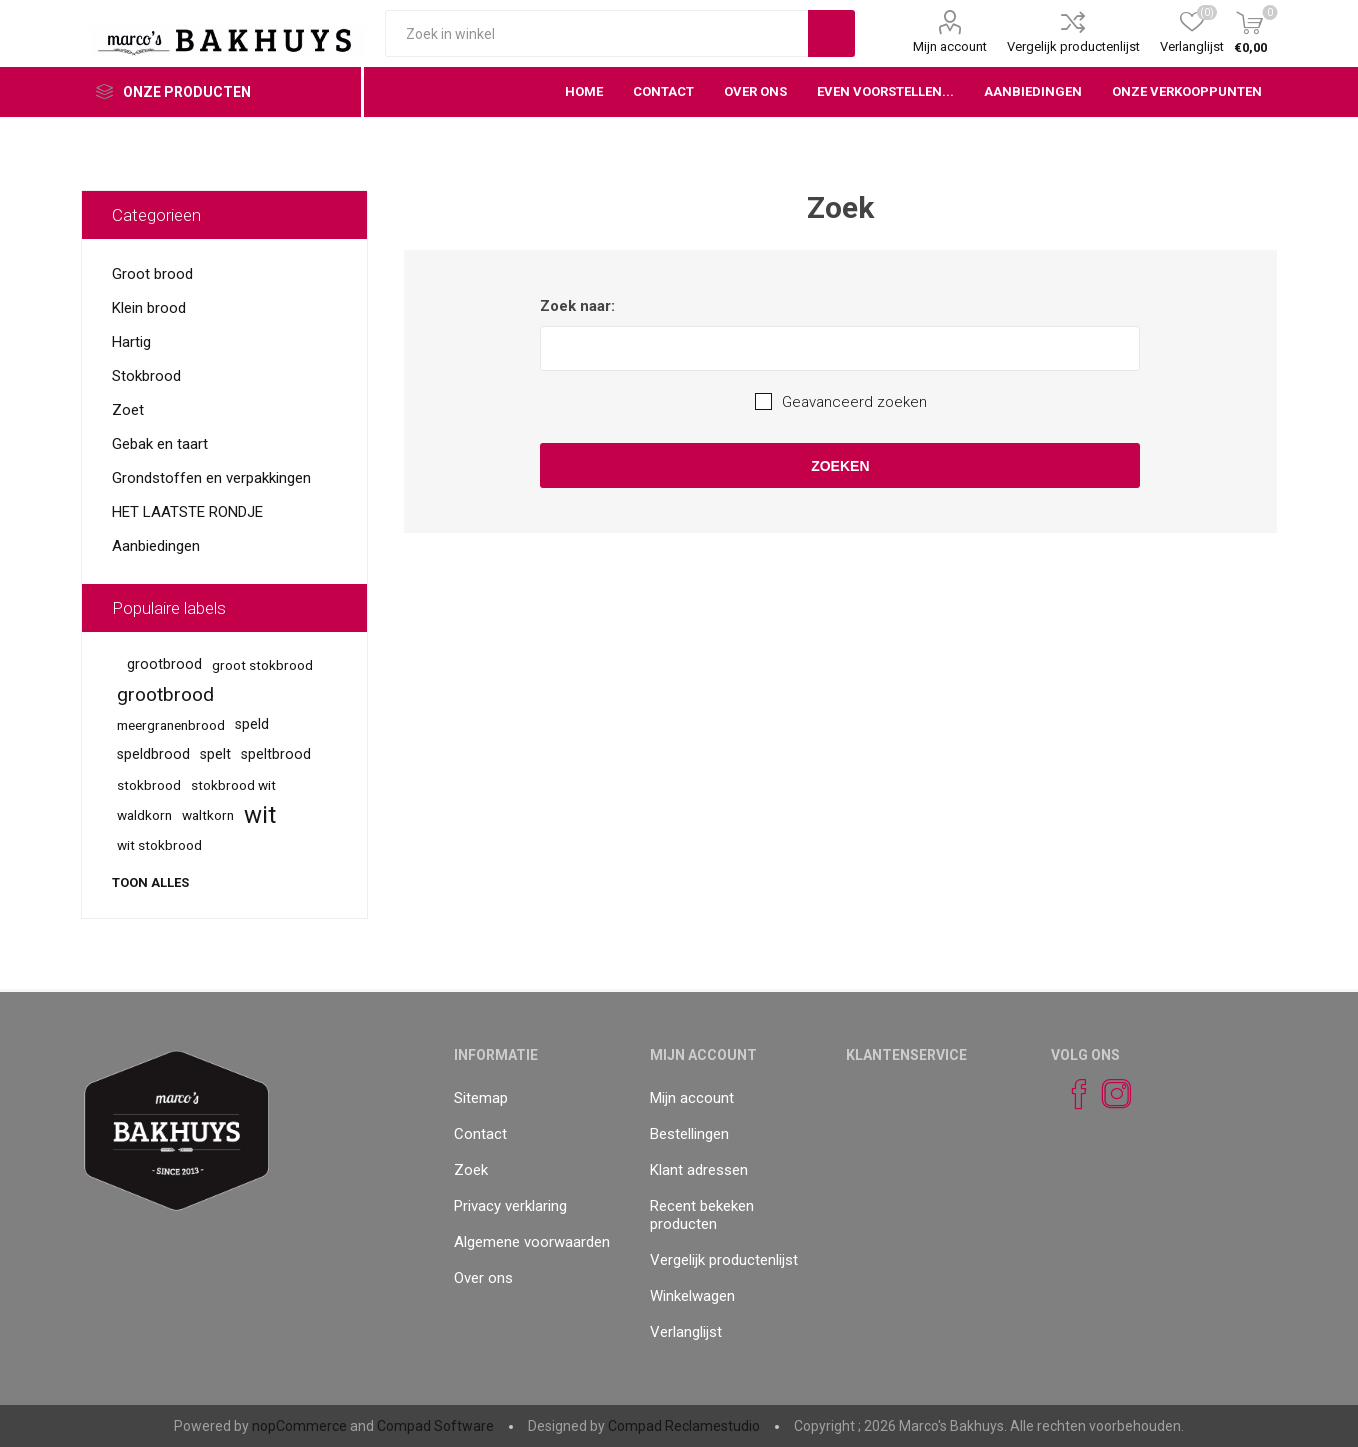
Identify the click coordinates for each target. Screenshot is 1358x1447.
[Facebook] (1070, 1094)
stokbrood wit (233, 785)
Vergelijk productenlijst (1073, 46)
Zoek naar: (577, 306)
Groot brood (152, 274)
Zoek (471, 1170)
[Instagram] (1108, 1094)
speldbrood (153, 754)
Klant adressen (699, 1170)
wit (260, 815)
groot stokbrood (262, 665)
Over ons (483, 1278)
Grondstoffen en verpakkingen (211, 478)
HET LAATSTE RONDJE (187, 512)
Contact (480, 1134)
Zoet (128, 410)
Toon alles (150, 882)
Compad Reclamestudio (684, 1426)
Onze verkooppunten (1187, 91)
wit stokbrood (159, 845)
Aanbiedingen (156, 546)
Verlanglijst (686, 1332)
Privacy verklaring (510, 1206)
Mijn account (950, 46)
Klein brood (149, 308)
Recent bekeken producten (702, 1215)
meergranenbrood (171, 725)
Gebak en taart (160, 444)
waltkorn (208, 815)
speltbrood (276, 754)
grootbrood (164, 664)
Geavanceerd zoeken (854, 402)
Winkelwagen (692, 1296)
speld (252, 724)
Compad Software (435, 1426)
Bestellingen (689, 1134)
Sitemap (481, 1098)
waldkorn (144, 815)
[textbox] (596, 33)
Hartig (131, 342)
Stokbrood (146, 376)
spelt (215, 754)
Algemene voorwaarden (532, 1242)
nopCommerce (299, 1426)
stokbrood (149, 785)
